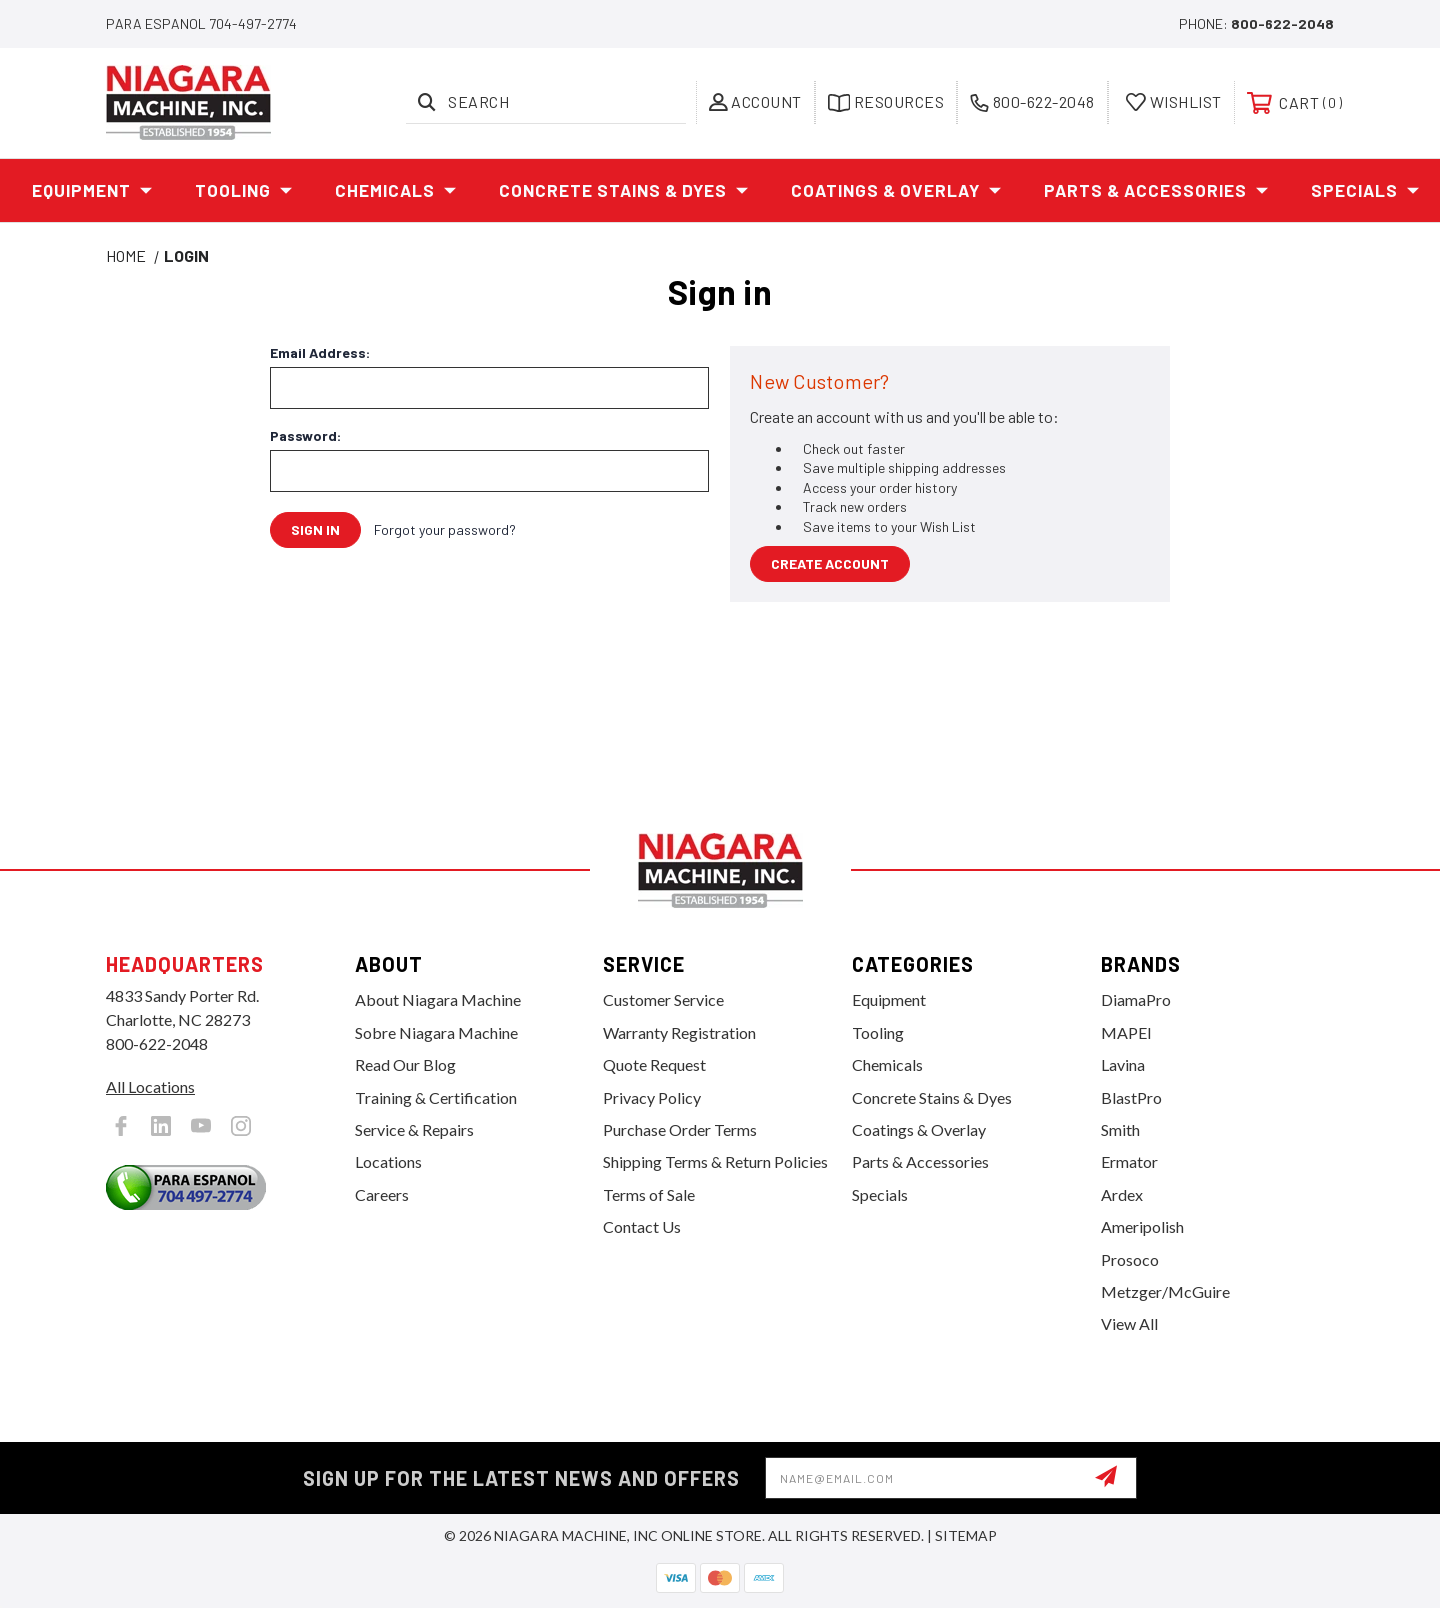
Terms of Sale (649, 1194)
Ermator (1129, 1161)
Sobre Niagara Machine (436, 1032)
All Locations (150, 1086)
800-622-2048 (1282, 23)
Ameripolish (1142, 1226)
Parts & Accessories (1156, 191)
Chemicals (396, 191)
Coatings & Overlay (896, 191)
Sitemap (966, 1535)
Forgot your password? (445, 529)
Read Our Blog (405, 1064)
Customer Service (663, 999)
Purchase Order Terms (680, 1129)
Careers (382, 1194)
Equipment (92, 191)
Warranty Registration (679, 1032)
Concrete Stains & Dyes (624, 191)
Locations (388, 1161)
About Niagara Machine (438, 999)
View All (1129, 1323)
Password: (305, 436)
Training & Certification (436, 1097)
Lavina (1123, 1064)
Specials (1365, 191)
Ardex (1122, 1194)
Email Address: (320, 353)
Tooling (244, 191)
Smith (1120, 1129)
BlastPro (1131, 1097)
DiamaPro (1136, 999)
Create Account (830, 563)
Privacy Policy (652, 1097)
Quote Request (654, 1064)
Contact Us (642, 1226)
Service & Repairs (414, 1129)
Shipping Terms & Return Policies (715, 1161)
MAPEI (1126, 1032)
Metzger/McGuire (1165, 1291)
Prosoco (1130, 1259)
